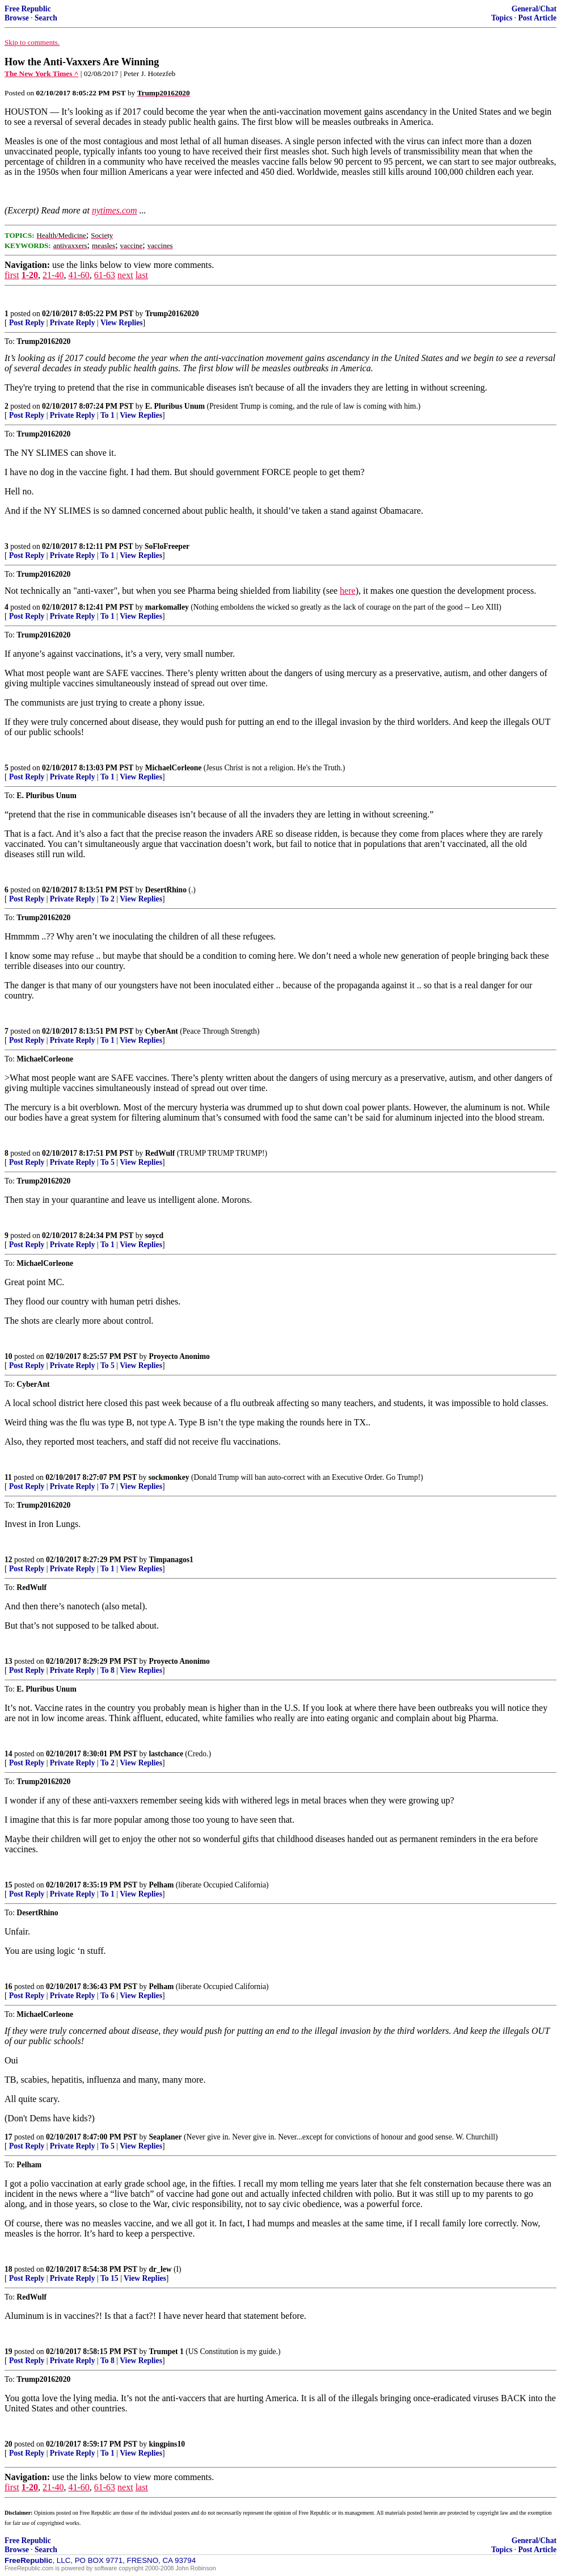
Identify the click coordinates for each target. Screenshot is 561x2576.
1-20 (30, 275)
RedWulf (160, 1153)
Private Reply (72, 322)
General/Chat (534, 9)
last (142, 275)
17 (8, 2137)
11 (8, 1477)
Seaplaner (165, 2137)
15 (8, 1885)
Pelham (161, 1885)
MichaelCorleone (173, 767)
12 (8, 1559)
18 (8, 2269)
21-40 (53, 275)
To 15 (109, 2278)
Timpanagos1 (171, 1559)
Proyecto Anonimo (179, 1356)
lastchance (166, 1754)
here (348, 590)
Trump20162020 (172, 313)
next (125, 275)
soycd (154, 1235)
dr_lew (160, 2269)
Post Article (537, 18)
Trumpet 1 (166, 2351)
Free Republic (28, 9)
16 (8, 1986)
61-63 (104, 275)
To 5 (107, 1162)
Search (46, 18)
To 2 (107, 899)
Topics (501, 18)
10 (8, 1356)
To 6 (107, 1995)
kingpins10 (167, 2444)
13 (8, 1661)
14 (8, 1754)
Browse (17, 18)
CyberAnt (161, 1031)
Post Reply (26, 322)
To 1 (107, 415)
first (12, 275)
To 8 (107, 1670)
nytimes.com (114, 210)
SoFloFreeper (167, 546)
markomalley (167, 607)
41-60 (78, 275)
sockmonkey (169, 1477)
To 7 (107, 1486)
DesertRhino (166, 890)
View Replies (121, 322)
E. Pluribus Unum (175, 406)
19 (8, 2351)
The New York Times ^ (41, 73)
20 (8, 2444)
